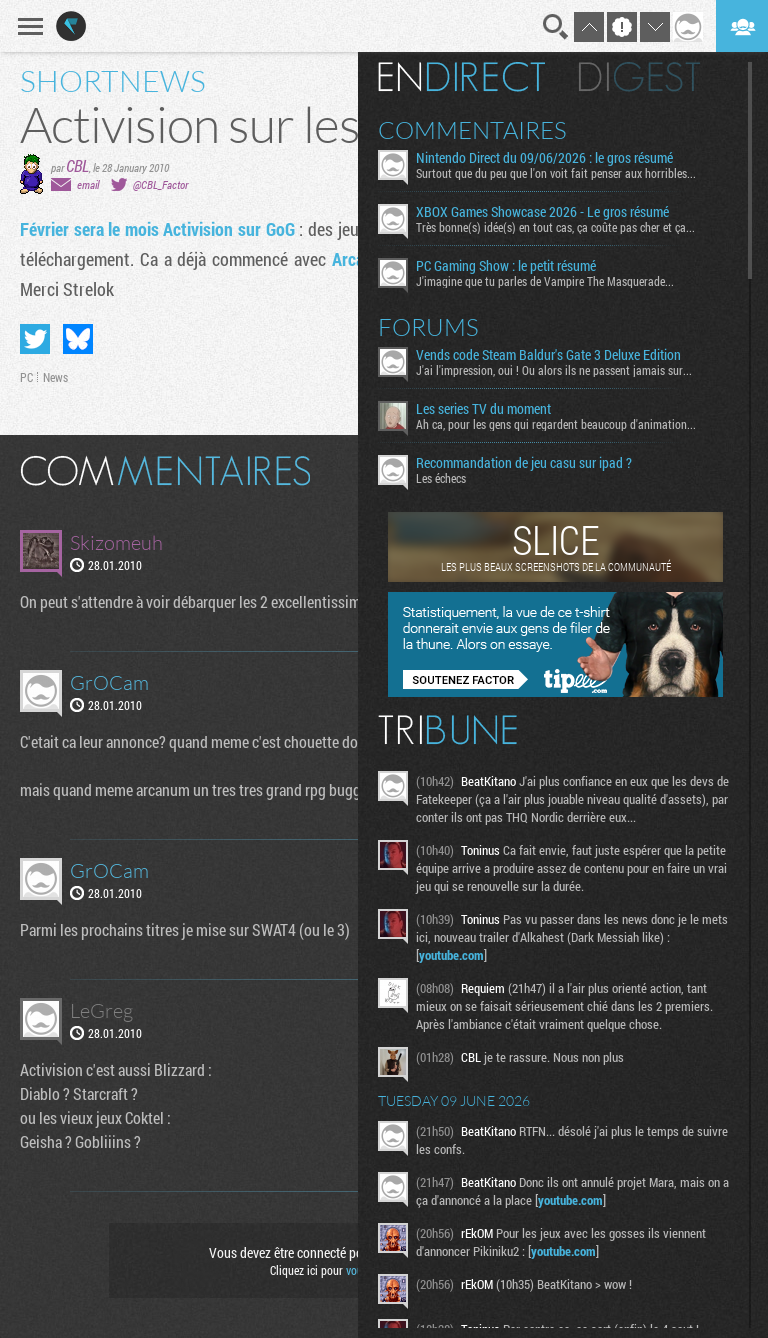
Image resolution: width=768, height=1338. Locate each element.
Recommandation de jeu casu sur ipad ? (524, 463)
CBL (77, 165)
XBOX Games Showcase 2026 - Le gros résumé (542, 212)
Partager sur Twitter (35, 339)
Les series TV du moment (483, 409)
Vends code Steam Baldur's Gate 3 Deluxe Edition (548, 355)
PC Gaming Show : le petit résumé (506, 266)
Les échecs (441, 478)
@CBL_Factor (160, 184)
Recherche (556, 27)
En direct (461, 77)
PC (26, 377)
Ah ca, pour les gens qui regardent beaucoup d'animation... (556, 424)
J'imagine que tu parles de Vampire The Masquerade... (545, 281)
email (88, 184)
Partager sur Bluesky (78, 339)
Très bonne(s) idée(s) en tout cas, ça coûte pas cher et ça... (555, 227)
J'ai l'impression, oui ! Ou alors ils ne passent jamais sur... (554, 370)
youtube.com (451, 955)
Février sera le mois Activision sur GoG (157, 229)
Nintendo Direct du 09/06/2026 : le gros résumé (544, 158)
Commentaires (472, 130)
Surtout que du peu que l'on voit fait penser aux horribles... (556, 173)
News (55, 377)
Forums (428, 327)
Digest (639, 77)
